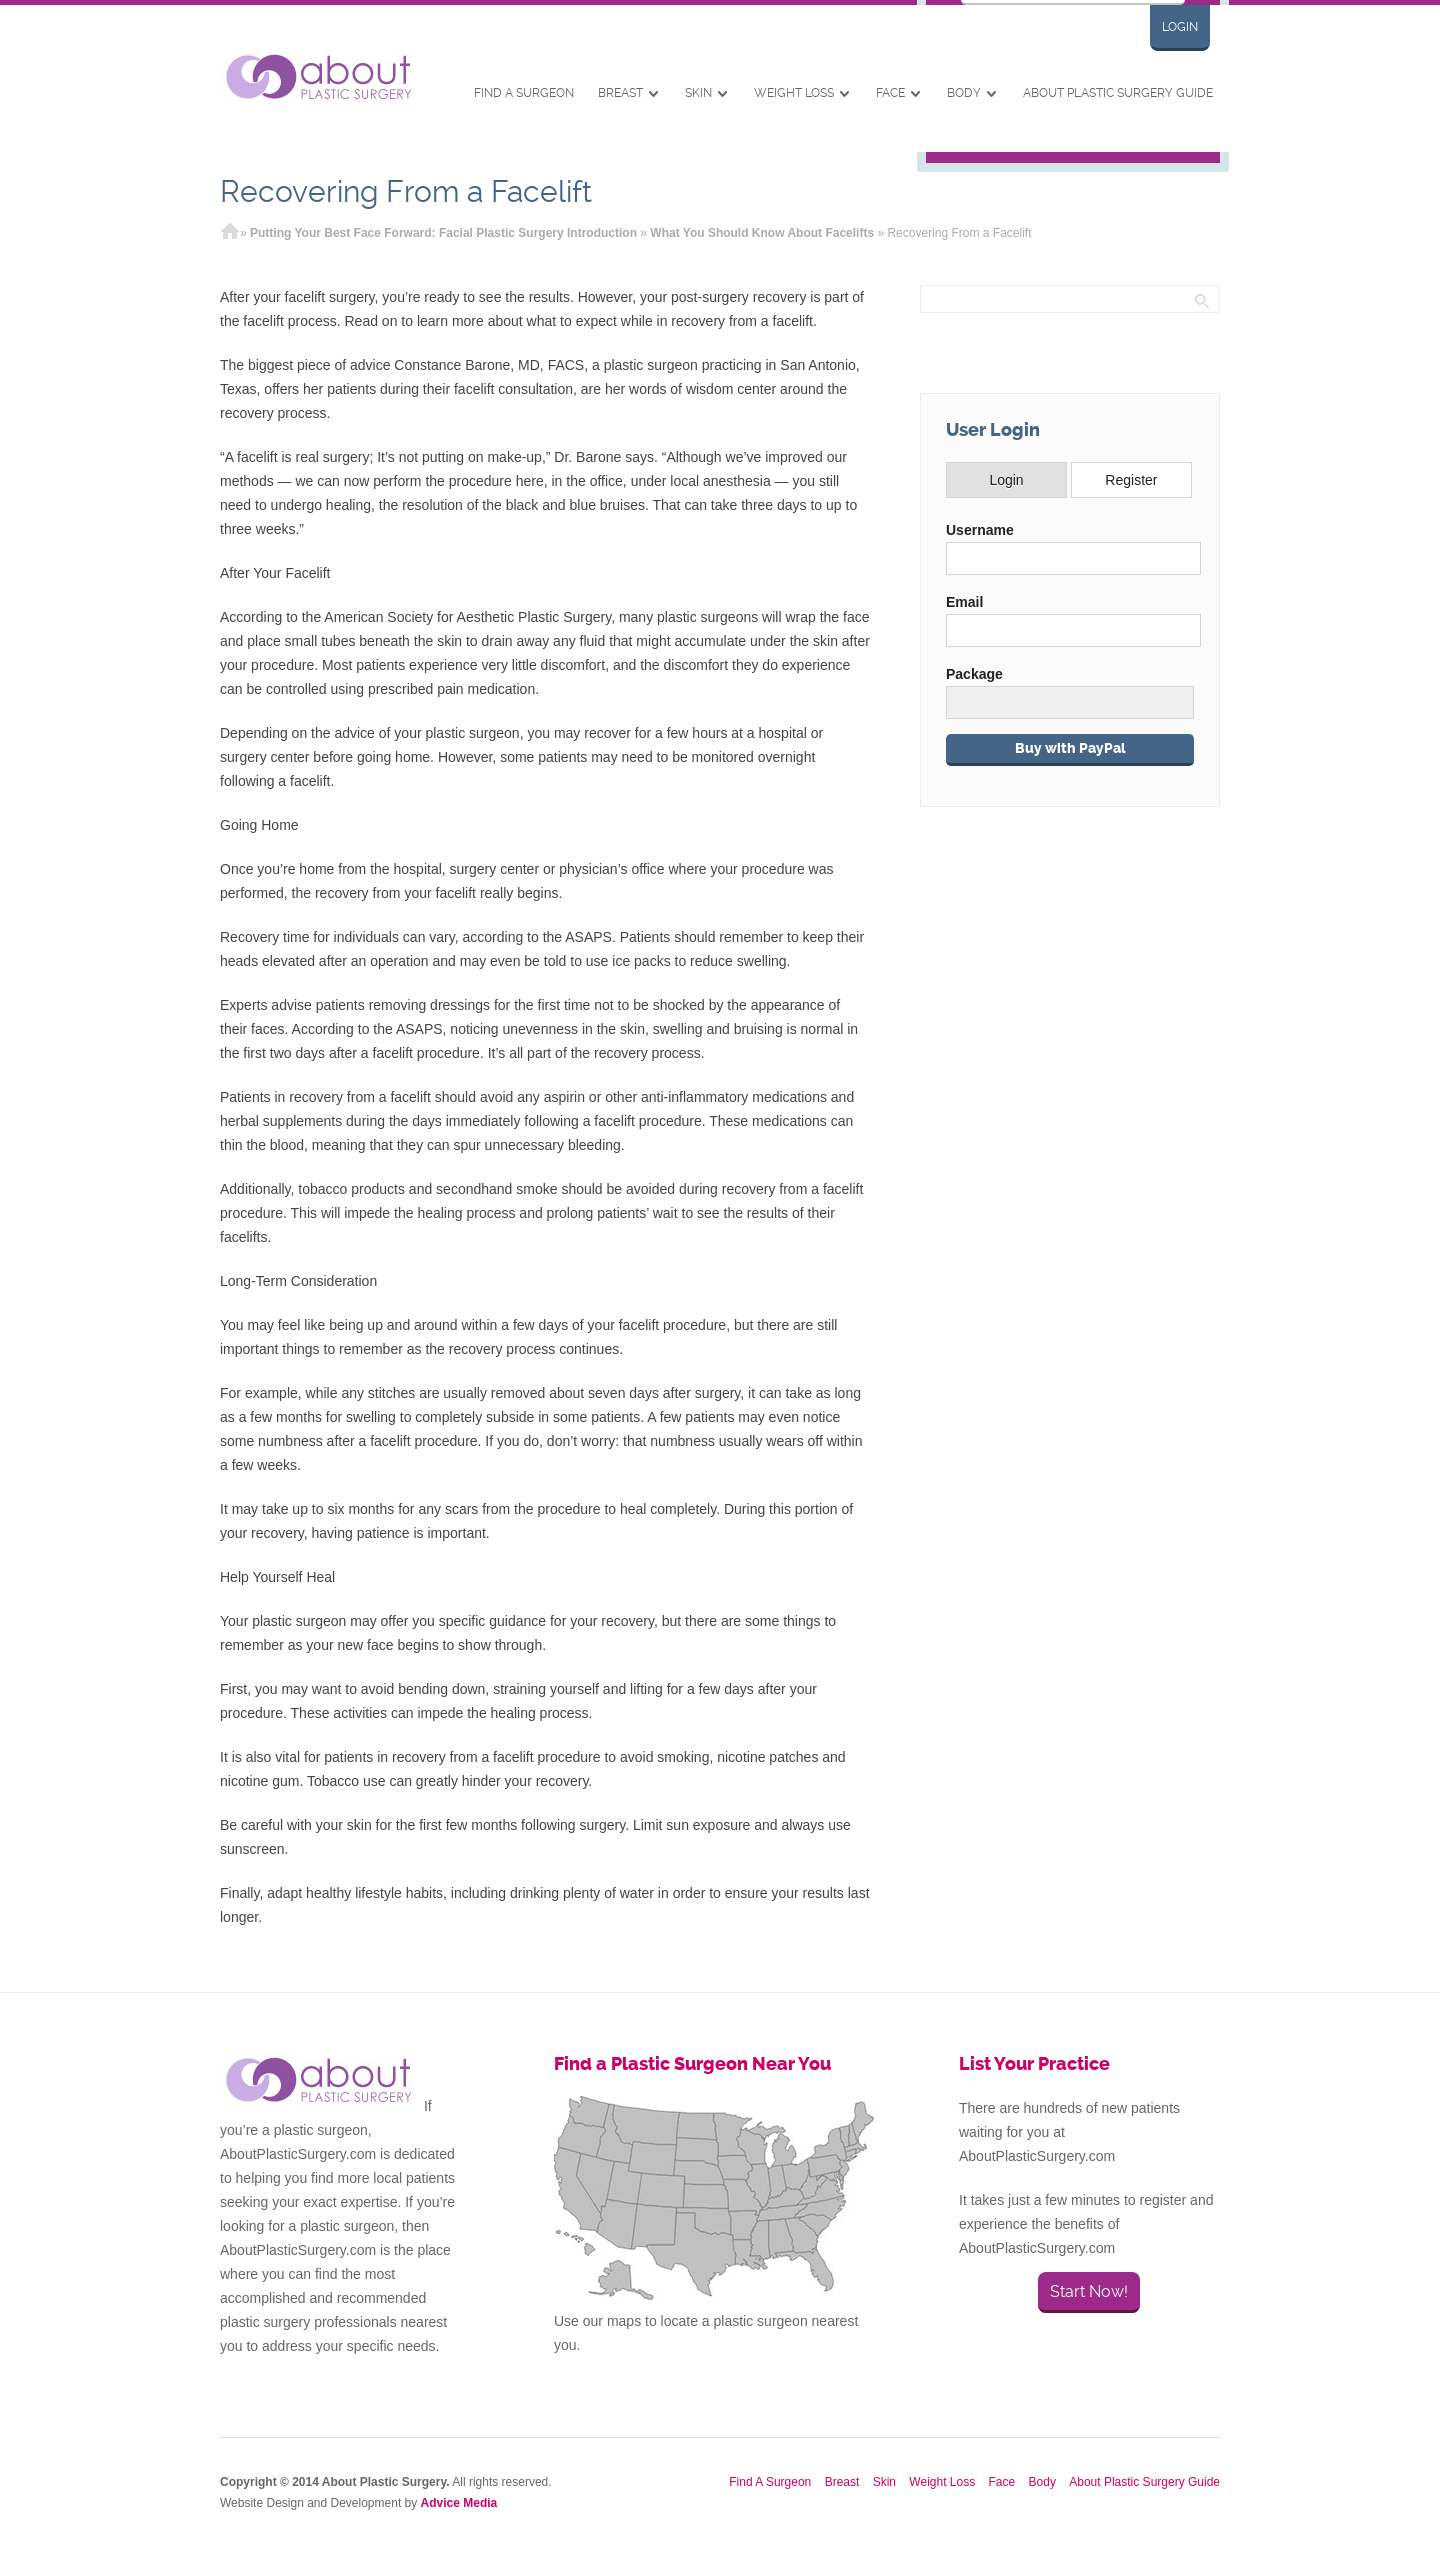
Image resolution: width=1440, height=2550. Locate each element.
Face (890, 93)
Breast (620, 93)
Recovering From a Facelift (406, 191)
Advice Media (459, 2503)
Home (230, 233)
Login (1180, 27)
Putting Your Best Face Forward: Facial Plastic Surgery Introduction (443, 233)
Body (964, 93)
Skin (698, 93)
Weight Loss (794, 93)
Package (974, 674)
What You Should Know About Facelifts (762, 233)
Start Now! (1089, 2291)
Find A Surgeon (524, 93)
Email (964, 602)
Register (1131, 480)
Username (980, 530)
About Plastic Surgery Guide (1118, 93)
